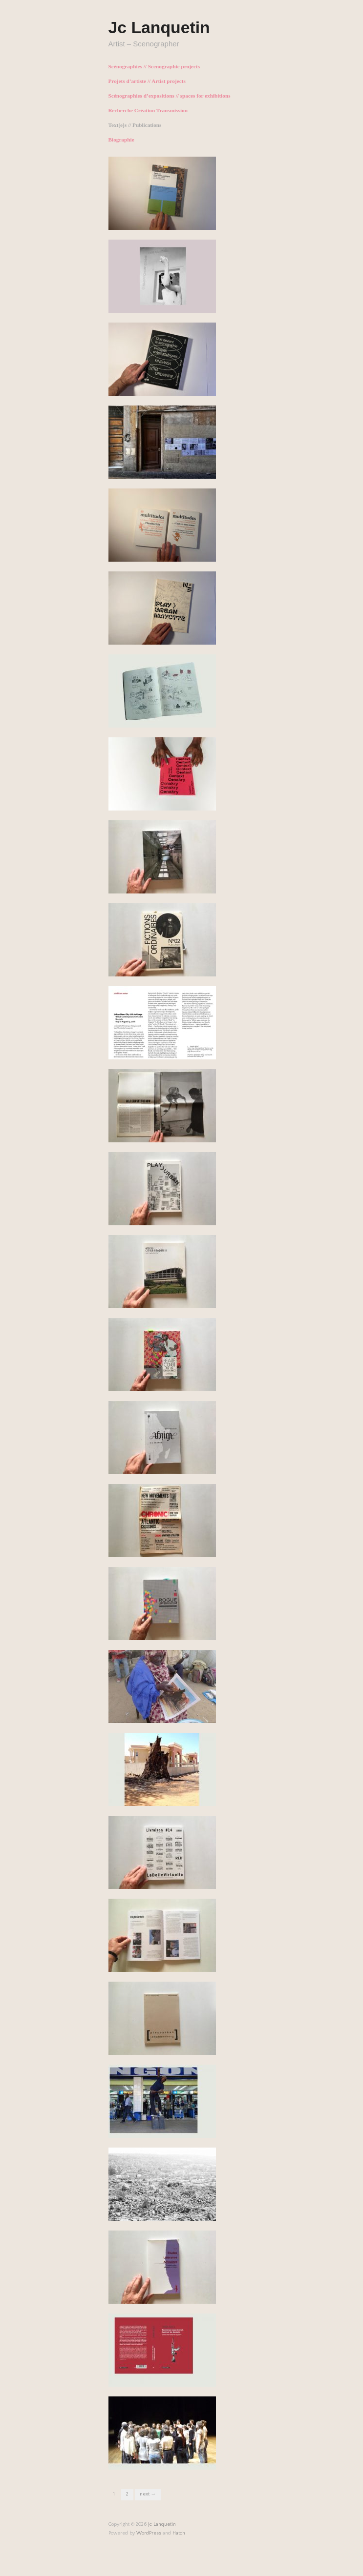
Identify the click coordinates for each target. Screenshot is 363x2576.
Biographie (121, 139)
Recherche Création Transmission (148, 110)
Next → (148, 2494)
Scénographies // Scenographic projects (154, 66)
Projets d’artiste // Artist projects (147, 81)
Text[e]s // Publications (135, 125)
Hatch (178, 2533)
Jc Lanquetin (159, 27)
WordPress (148, 2533)
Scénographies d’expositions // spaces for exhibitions (169, 96)
